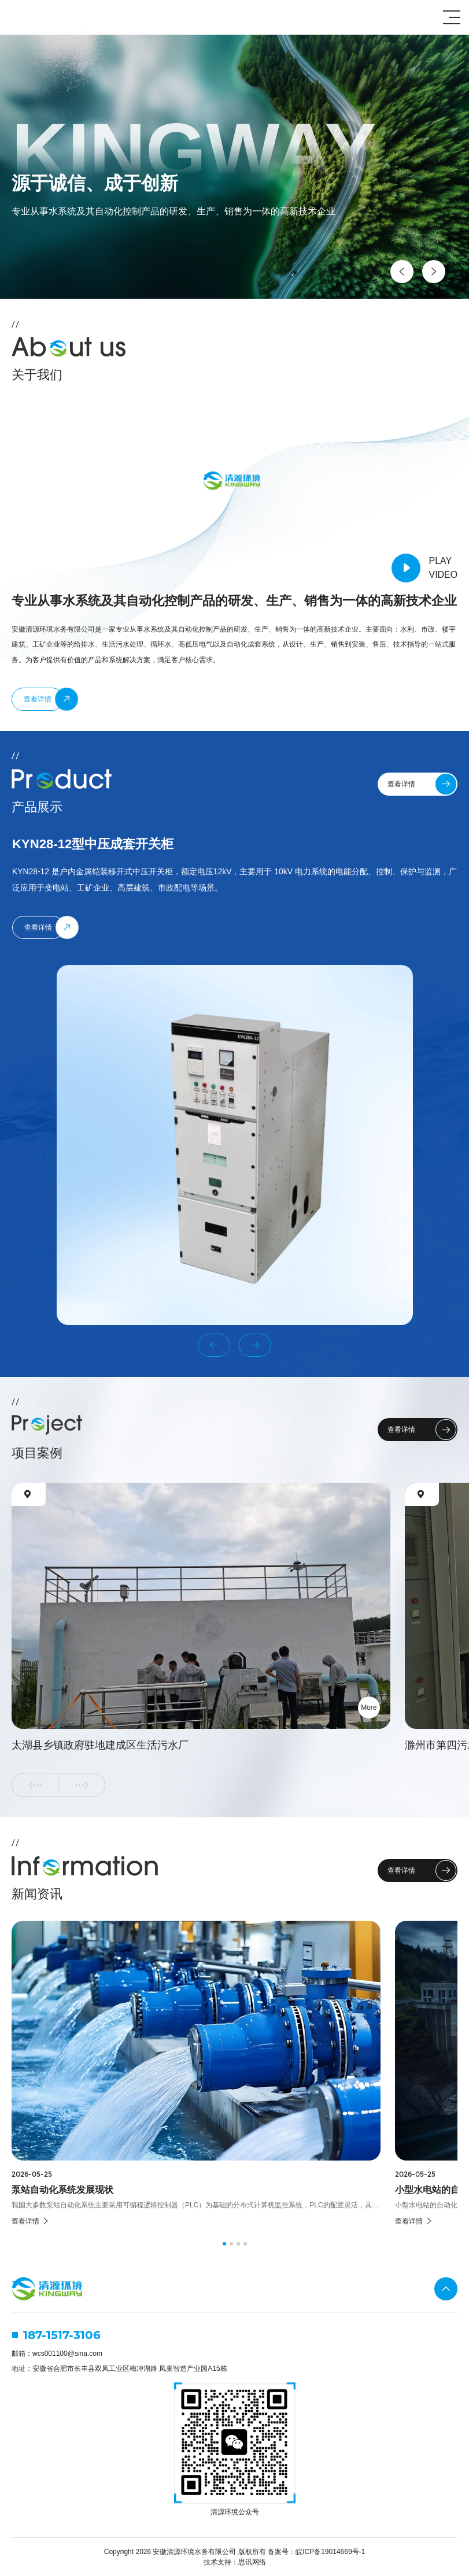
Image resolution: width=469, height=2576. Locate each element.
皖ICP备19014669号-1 (330, 2552)
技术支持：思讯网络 (235, 2562)
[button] (401, 271)
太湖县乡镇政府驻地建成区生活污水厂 (100, 1745)
